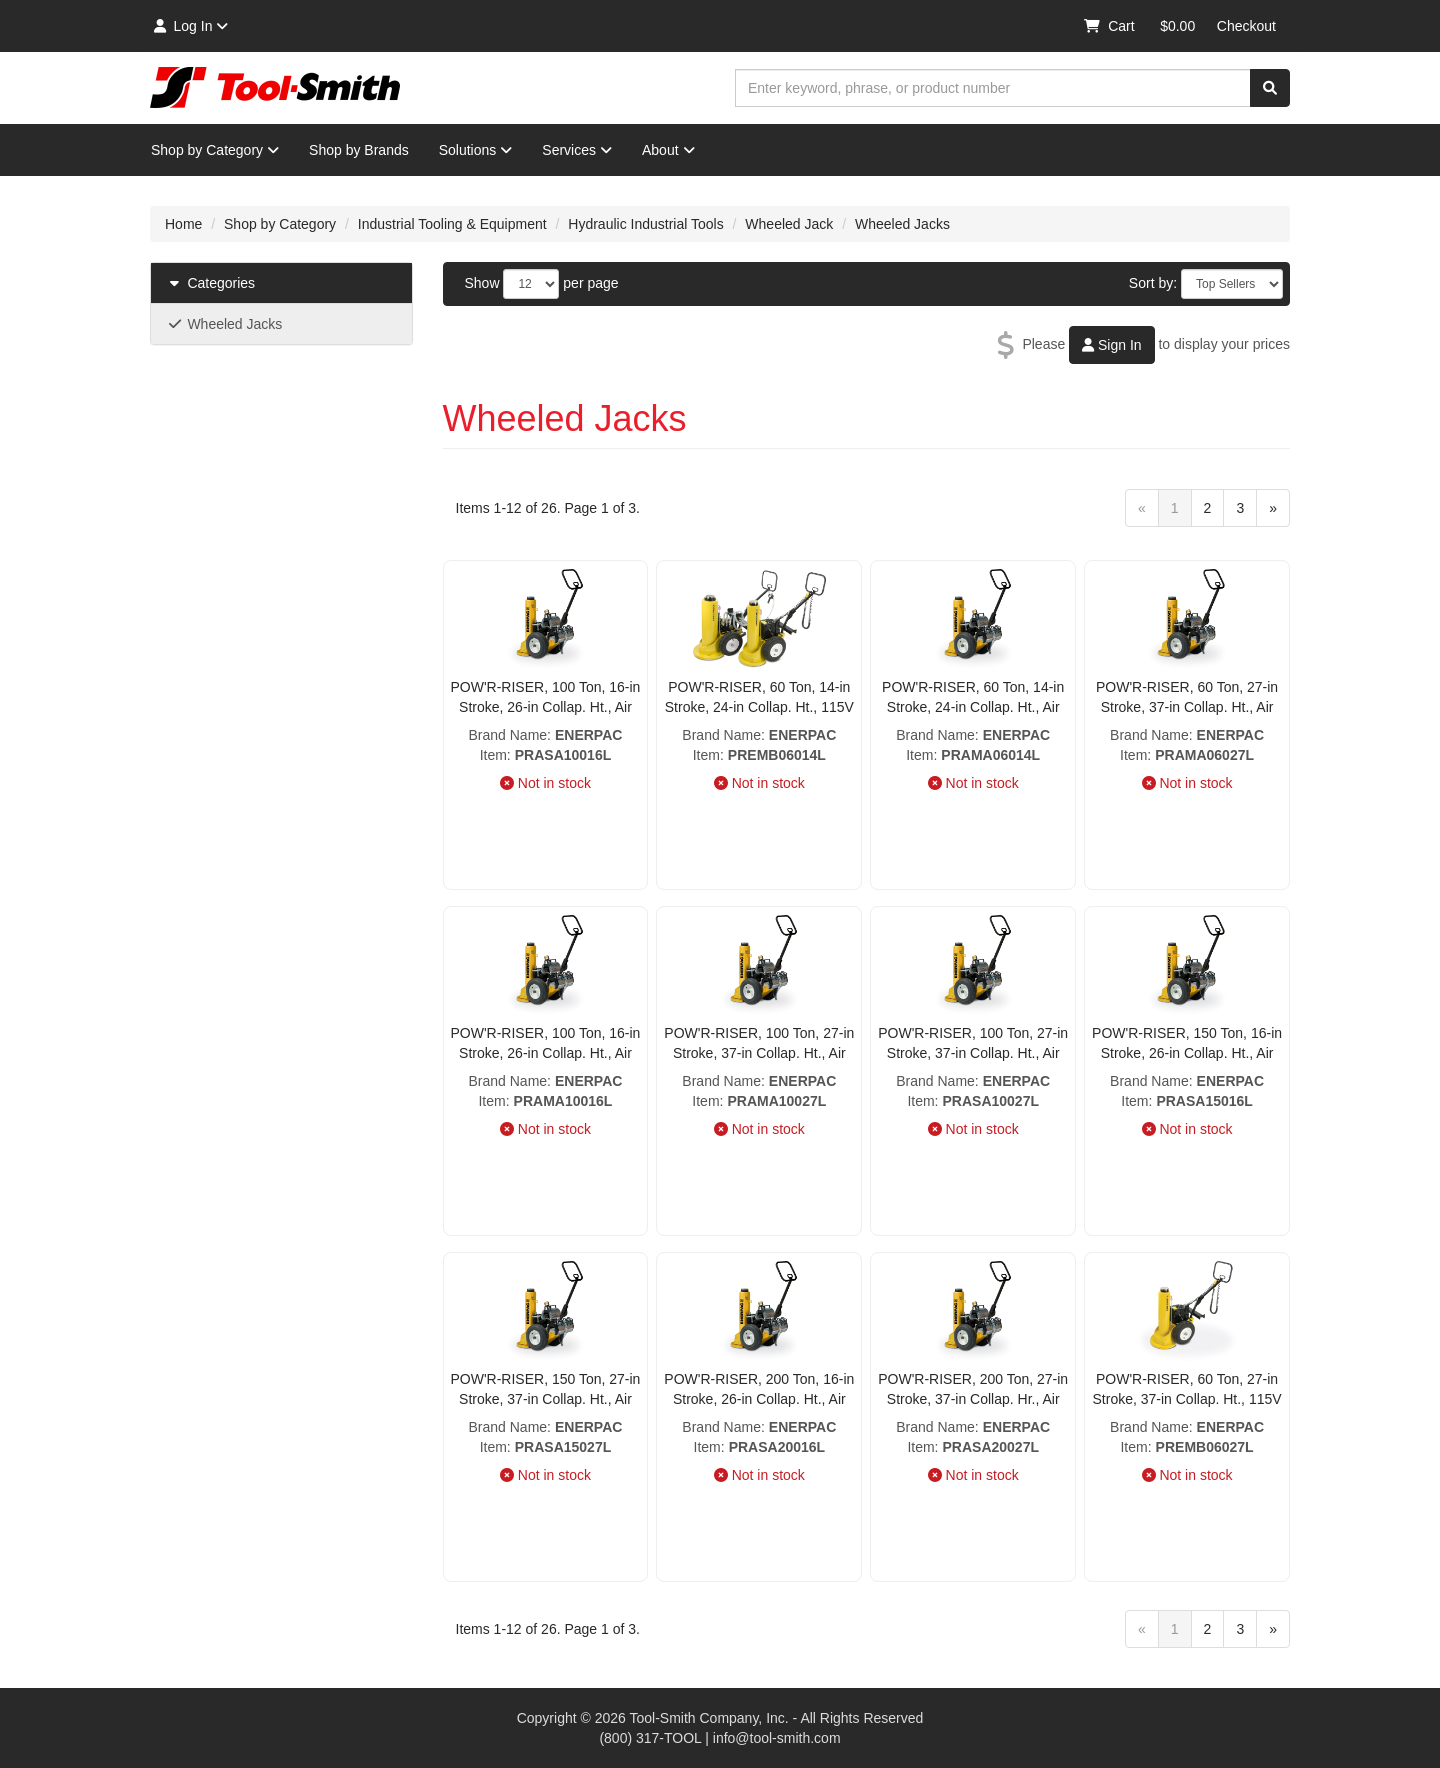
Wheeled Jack (789, 224)
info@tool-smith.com (777, 1738)
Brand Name (507, 735)
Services (577, 150)
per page (590, 283)
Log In (189, 26)
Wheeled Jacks (902, 224)
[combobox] (993, 88)
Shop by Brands (359, 150)
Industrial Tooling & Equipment (452, 224)
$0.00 (1177, 26)
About (668, 150)
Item (493, 755)
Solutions (476, 150)
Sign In (1111, 345)
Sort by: (1153, 283)
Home (183, 224)
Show (482, 283)
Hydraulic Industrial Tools (645, 224)
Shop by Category (215, 150)
